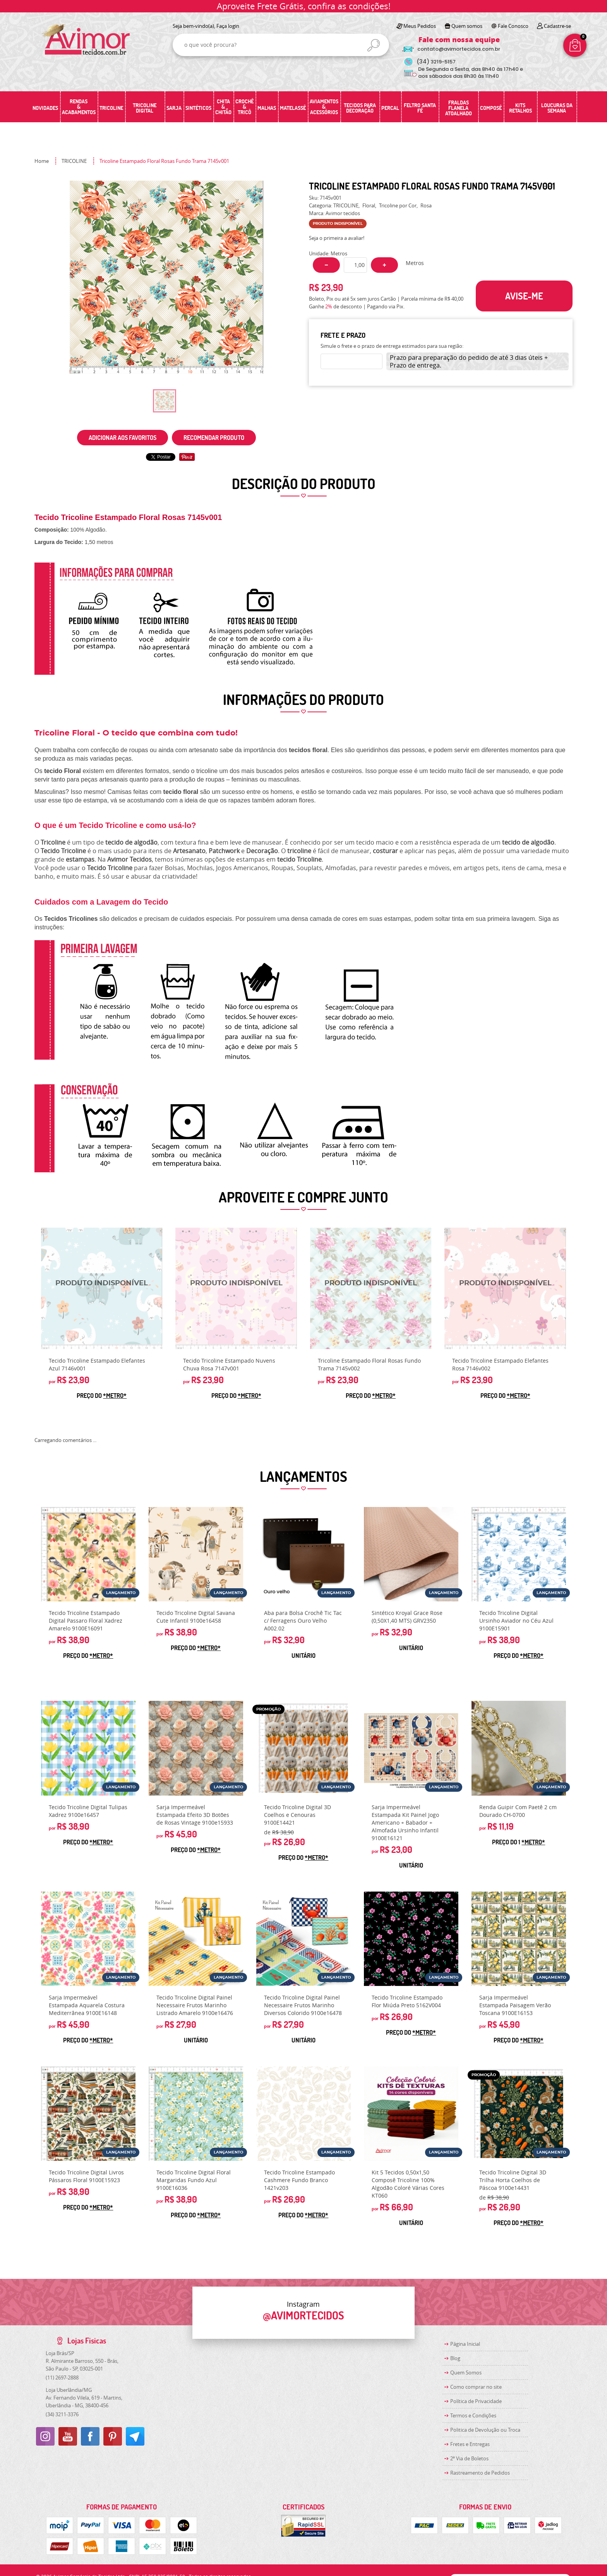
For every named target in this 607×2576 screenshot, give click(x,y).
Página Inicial (465, 2343)
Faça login (227, 25)
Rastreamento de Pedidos (480, 2472)
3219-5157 (436, 61)
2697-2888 (62, 2377)
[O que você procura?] (373, 45)
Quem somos (466, 25)
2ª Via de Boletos (469, 2458)
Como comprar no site (476, 2386)
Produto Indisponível (102, 1288)
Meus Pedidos (419, 25)
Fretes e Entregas (470, 2444)
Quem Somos (466, 2372)
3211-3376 (62, 2414)
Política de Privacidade (476, 2401)
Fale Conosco (513, 25)
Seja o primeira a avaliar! (336, 237)
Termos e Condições (473, 2415)
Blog (455, 2358)
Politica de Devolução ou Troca (485, 2429)
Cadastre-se (557, 25)
